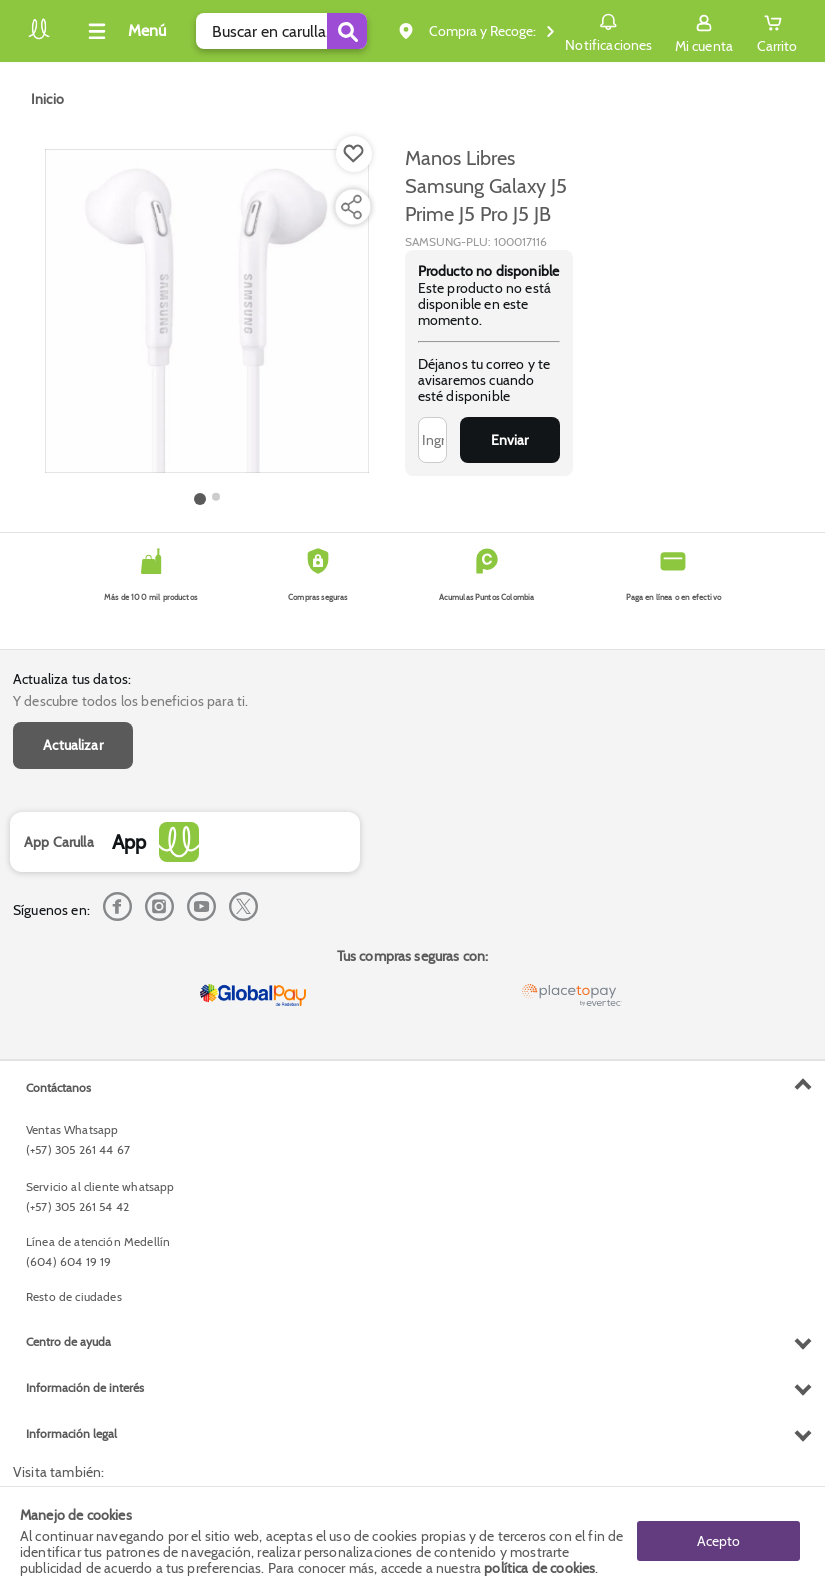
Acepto (718, 1541)
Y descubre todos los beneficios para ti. (130, 701)
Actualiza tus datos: (72, 679)
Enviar (509, 440)
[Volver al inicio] (39, 36)
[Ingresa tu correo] (432, 440)
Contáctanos (58, 1087)
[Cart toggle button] (777, 31)
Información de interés (85, 1387)
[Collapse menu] (124, 31)
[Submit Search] (347, 31)
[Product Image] (207, 311)
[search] (281, 31)
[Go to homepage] (47, 99)
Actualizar (73, 745)
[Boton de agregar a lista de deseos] (354, 154)
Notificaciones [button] (608, 30)
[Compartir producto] (351, 207)
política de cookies (539, 1568)
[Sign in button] (704, 31)
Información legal (71, 1433)
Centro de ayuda (68, 1341)
